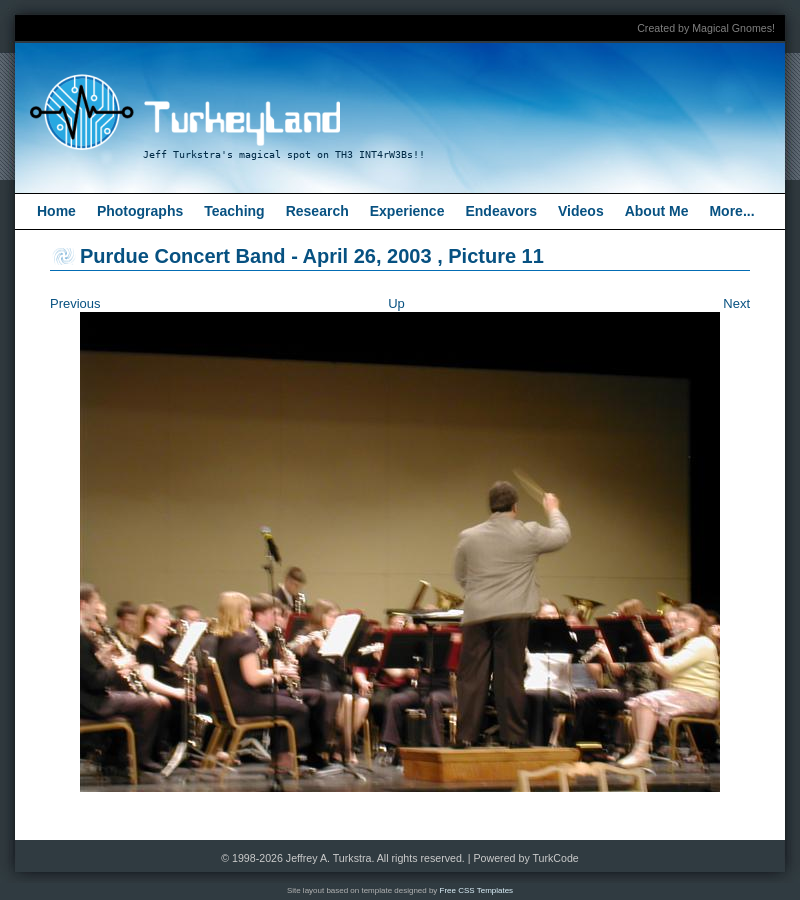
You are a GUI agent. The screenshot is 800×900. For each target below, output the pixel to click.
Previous (75, 303)
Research (317, 211)
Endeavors (501, 211)
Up (396, 303)
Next (736, 303)
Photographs (140, 211)
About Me (657, 211)
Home (56, 211)
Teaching (234, 211)
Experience (407, 211)
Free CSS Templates (477, 890)
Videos (581, 211)
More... (731, 211)
